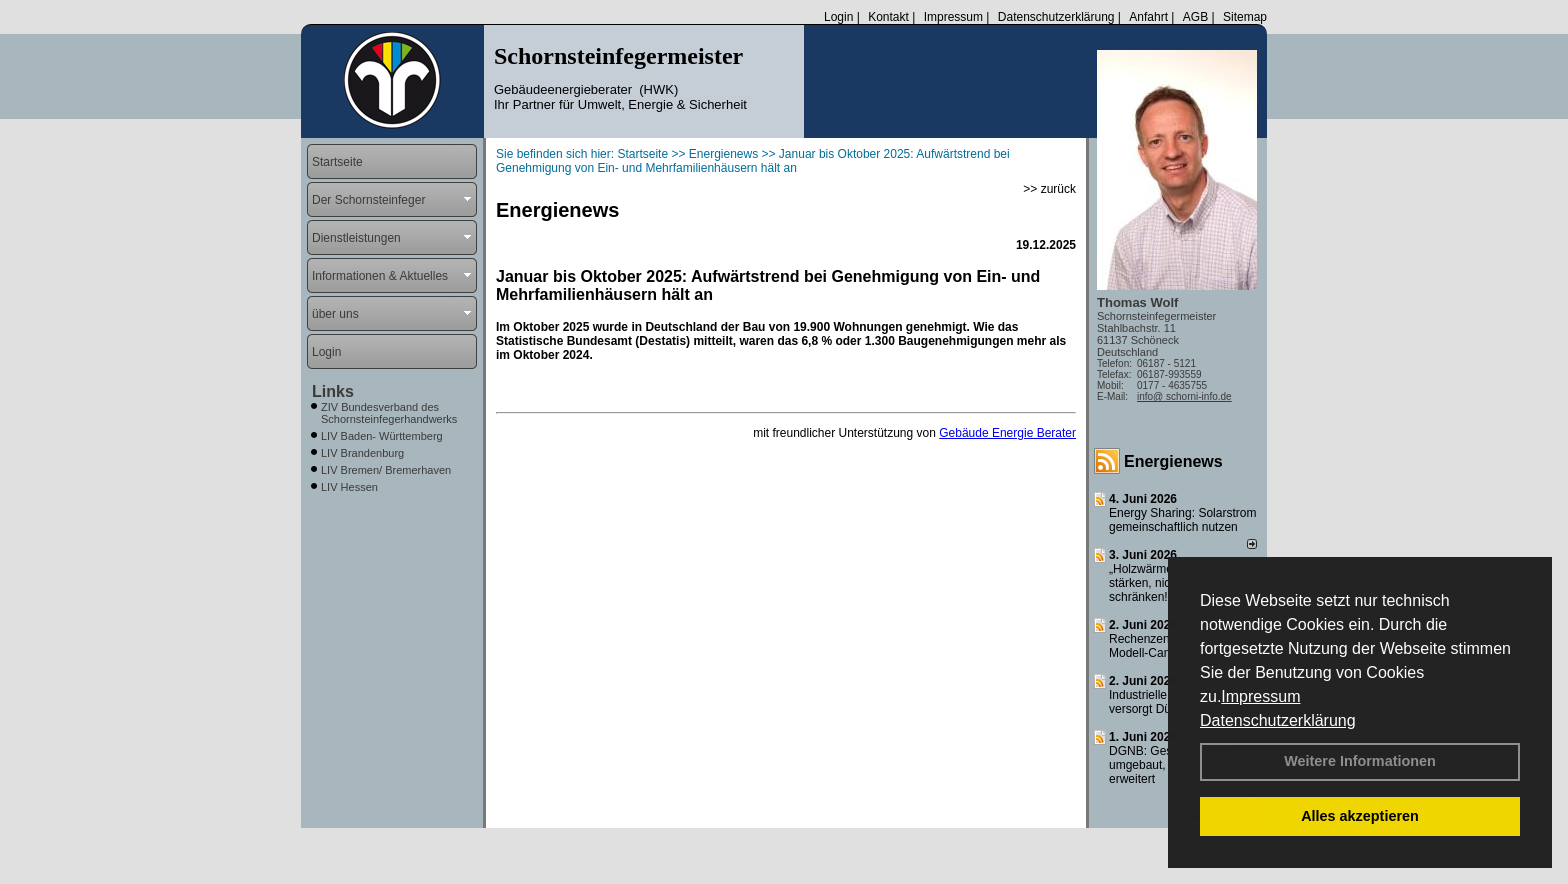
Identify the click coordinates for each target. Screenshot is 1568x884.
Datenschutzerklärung (1278, 720)
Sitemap (1245, 17)
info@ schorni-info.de (1184, 396)
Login (838, 17)
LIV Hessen (349, 487)
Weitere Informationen (1360, 761)
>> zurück (1049, 189)
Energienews (1173, 461)
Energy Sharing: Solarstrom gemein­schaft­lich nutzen (1182, 520)
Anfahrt (1148, 17)
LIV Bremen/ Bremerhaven (386, 470)
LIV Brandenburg (362, 453)
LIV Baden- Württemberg (382, 436)
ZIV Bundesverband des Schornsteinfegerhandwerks (389, 413)
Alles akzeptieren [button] (1360, 816)
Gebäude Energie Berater (1007, 433)
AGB (1195, 17)
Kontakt (888, 17)
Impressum (1260, 696)
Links (333, 391)
